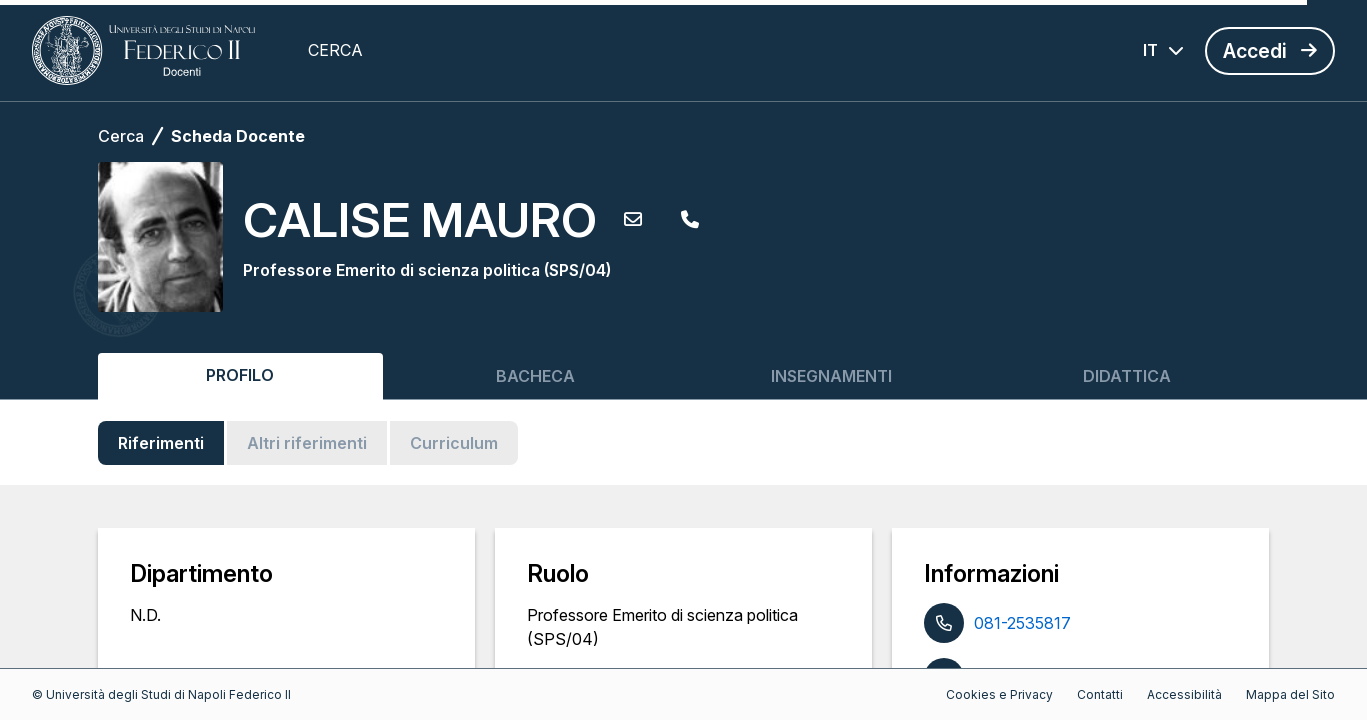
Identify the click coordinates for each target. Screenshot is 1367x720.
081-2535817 (1022, 623)
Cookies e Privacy (999, 694)
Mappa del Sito (1290, 694)
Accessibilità (1184, 694)
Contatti (1100, 694)
